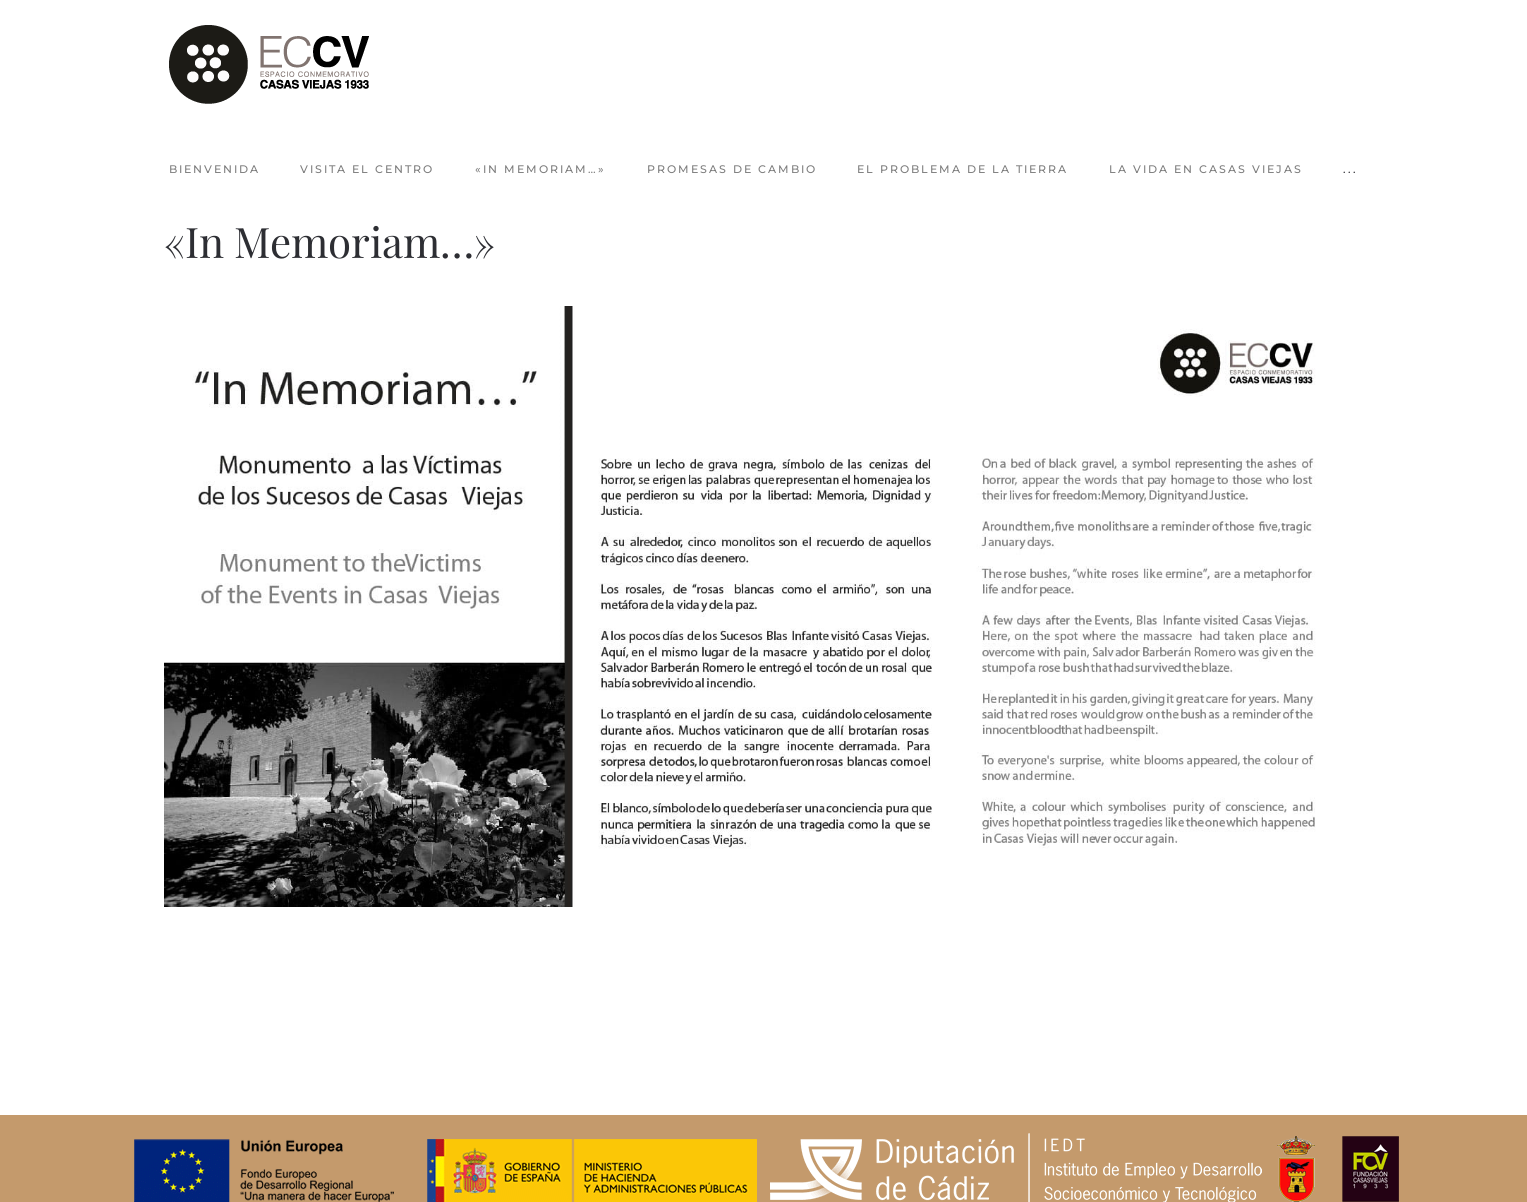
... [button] (1350, 169)
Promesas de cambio (732, 169)
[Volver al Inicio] (269, 65)
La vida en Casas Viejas (1206, 169)
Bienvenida (214, 169)
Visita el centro (367, 169)
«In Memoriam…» (540, 169)
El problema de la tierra (962, 169)
